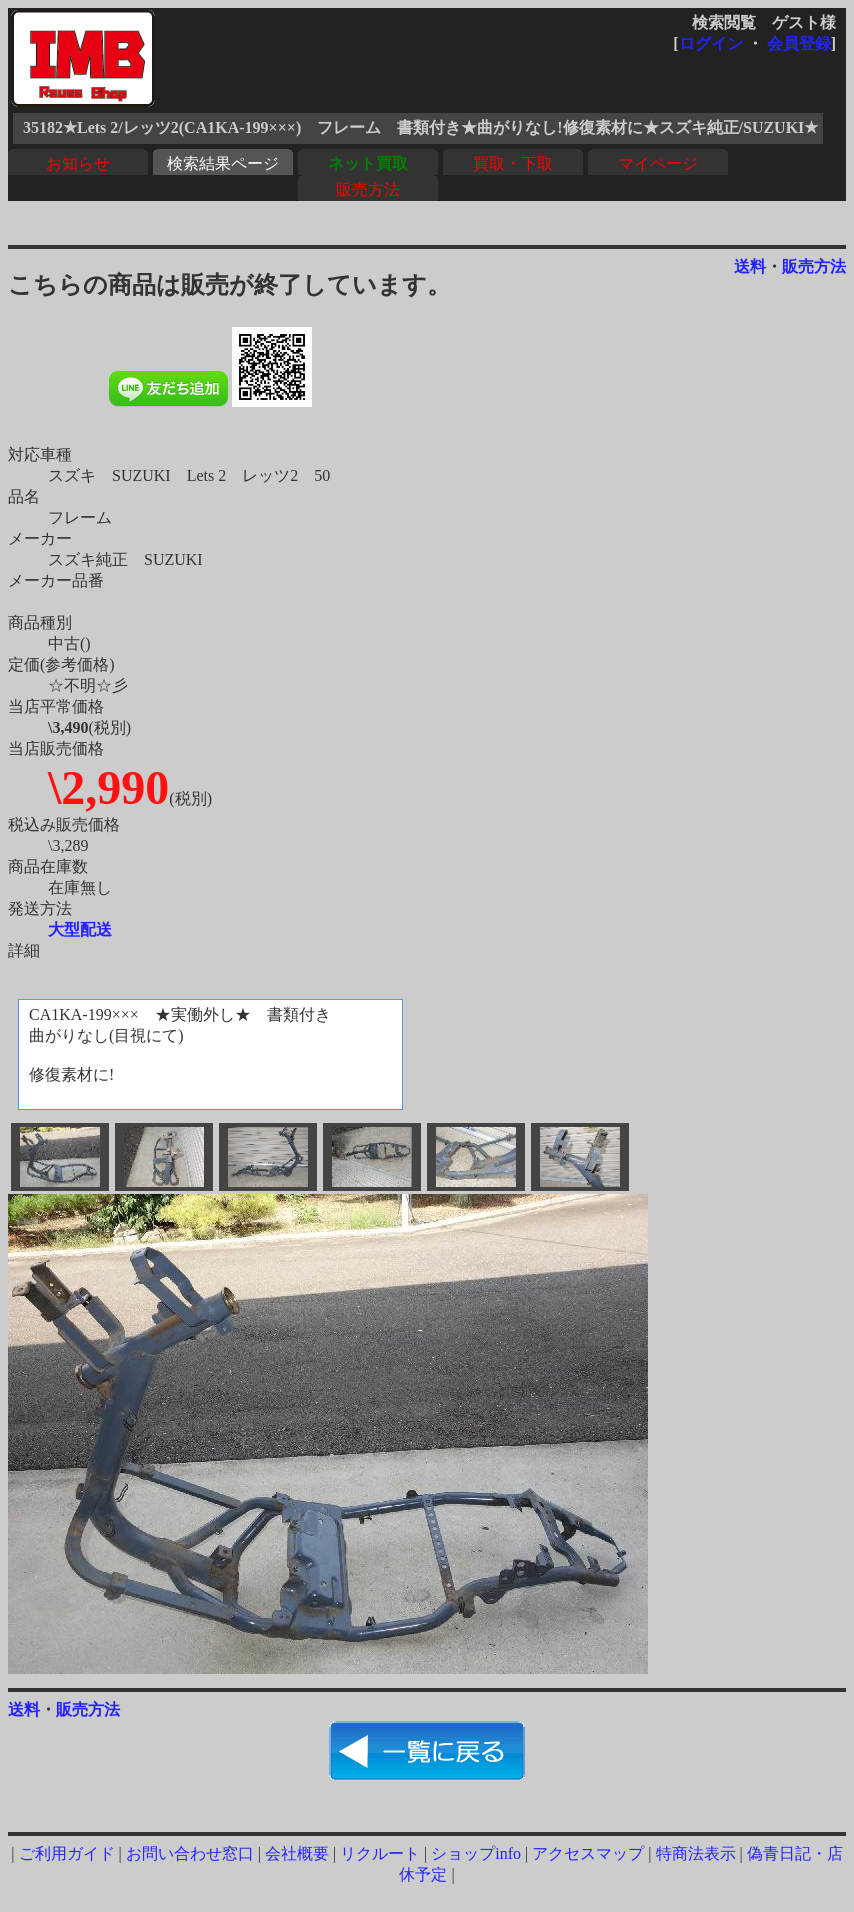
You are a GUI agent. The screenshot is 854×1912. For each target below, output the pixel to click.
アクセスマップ (588, 1853)
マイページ (658, 163)
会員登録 (799, 43)
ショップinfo (476, 1853)
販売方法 (368, 189)
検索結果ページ (223, 163)
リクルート (380, 1853)
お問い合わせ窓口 (190, 1853)
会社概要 (297, 1853)
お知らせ (78, 163)
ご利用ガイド (67, 1853)
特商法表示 (696, 1853)
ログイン (711, 43)
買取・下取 (513, 163)
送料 (750, 266)
